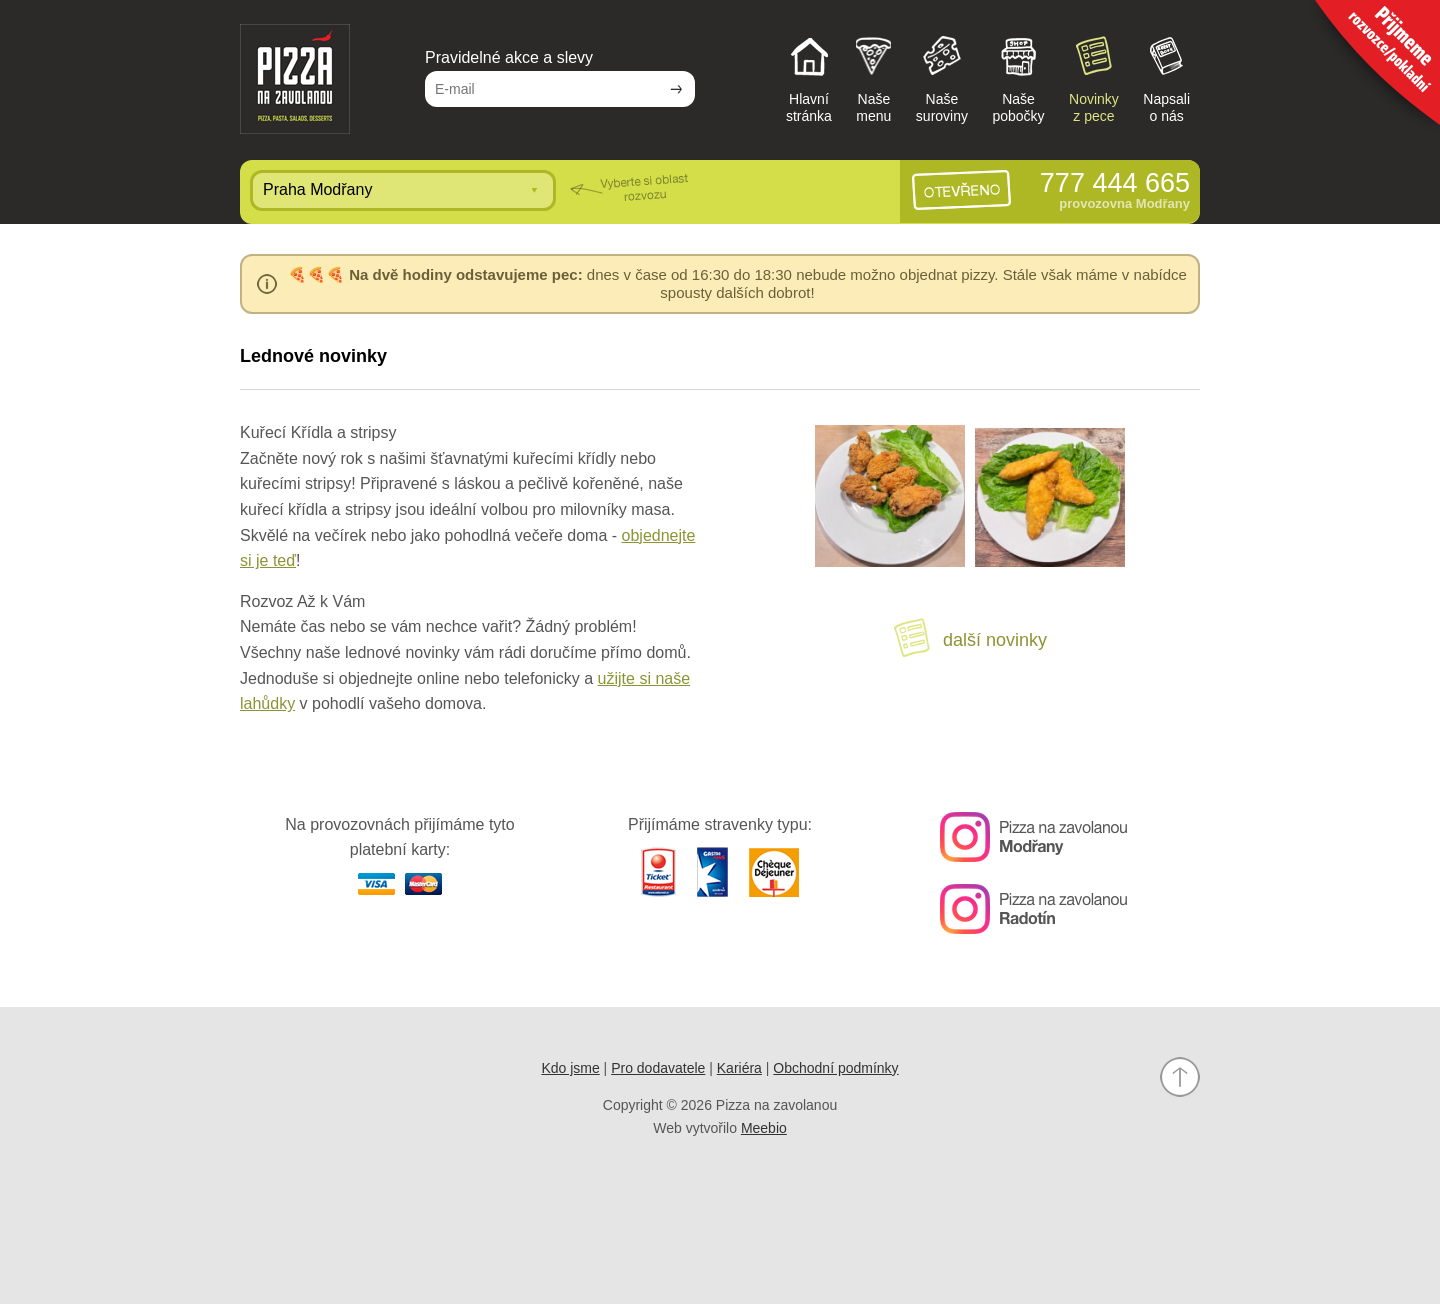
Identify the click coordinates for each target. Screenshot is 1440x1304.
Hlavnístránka (809, 78)
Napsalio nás (1166, 78)
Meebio (764, 1128)
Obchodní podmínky (835, 1068)
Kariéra (739, 1068)
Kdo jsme (570, 1068)
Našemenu (873, 78)
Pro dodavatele (658, 1068)
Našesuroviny (942, 78)
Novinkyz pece (1094, 78)
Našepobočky (1018, 78)
